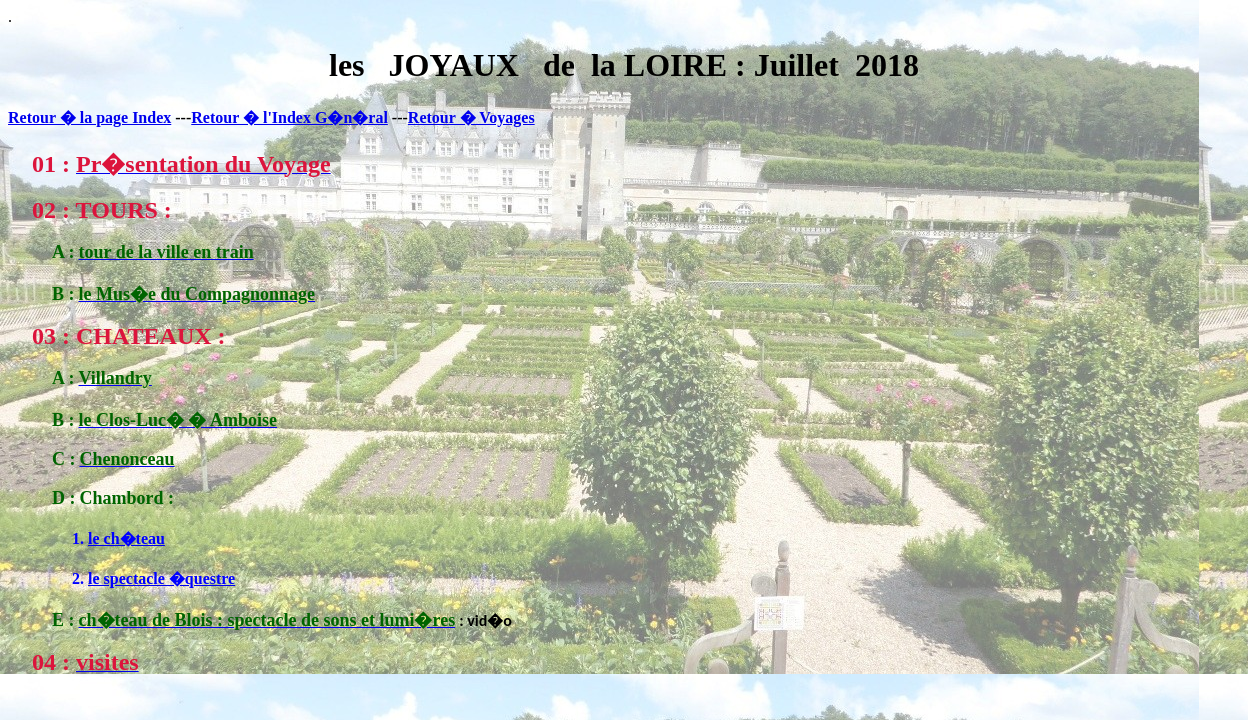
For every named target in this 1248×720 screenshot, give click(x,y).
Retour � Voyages (471, 117)
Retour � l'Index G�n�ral (289, 117)
